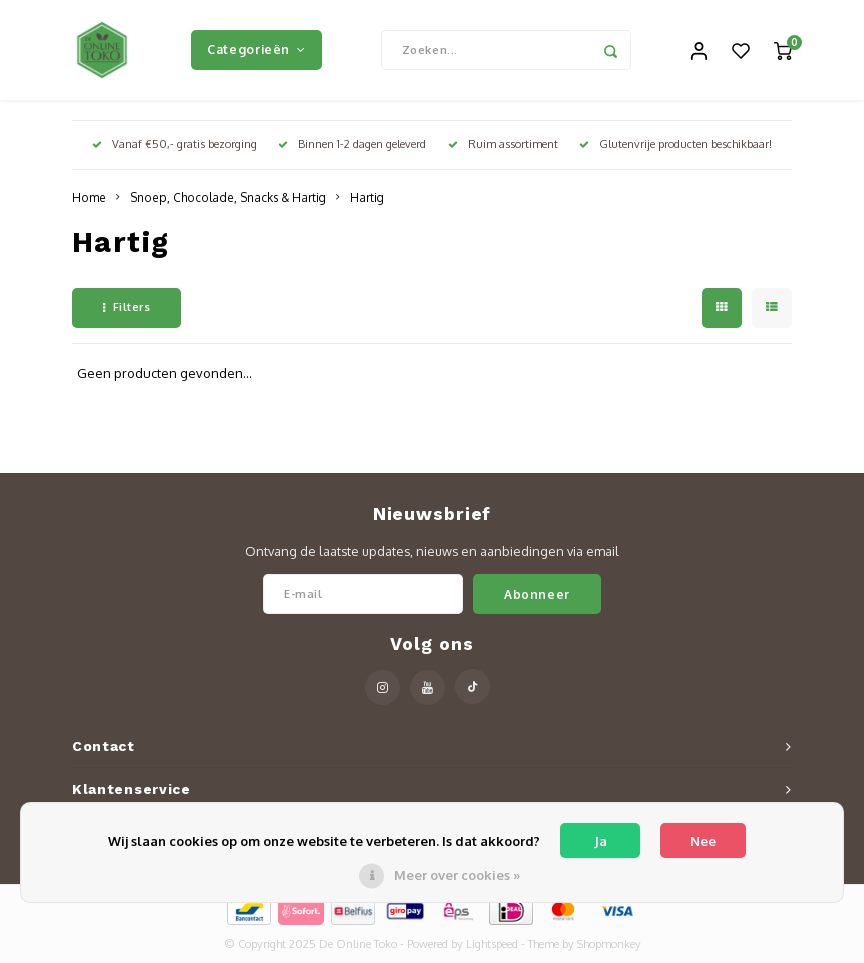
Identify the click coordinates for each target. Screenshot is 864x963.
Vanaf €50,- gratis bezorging (174, 144)
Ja (600, 841)
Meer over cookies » (457, 875)
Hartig (367, 197)
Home (89, 197)
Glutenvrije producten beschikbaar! (675, 144)
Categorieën (256, 49)
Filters (126, 307)
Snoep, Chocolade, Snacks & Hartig (228, 197)
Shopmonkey (609, 944)
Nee (703, 841)
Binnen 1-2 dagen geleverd (352, 144)
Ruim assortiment (503, 144)
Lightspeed (492, 944)
